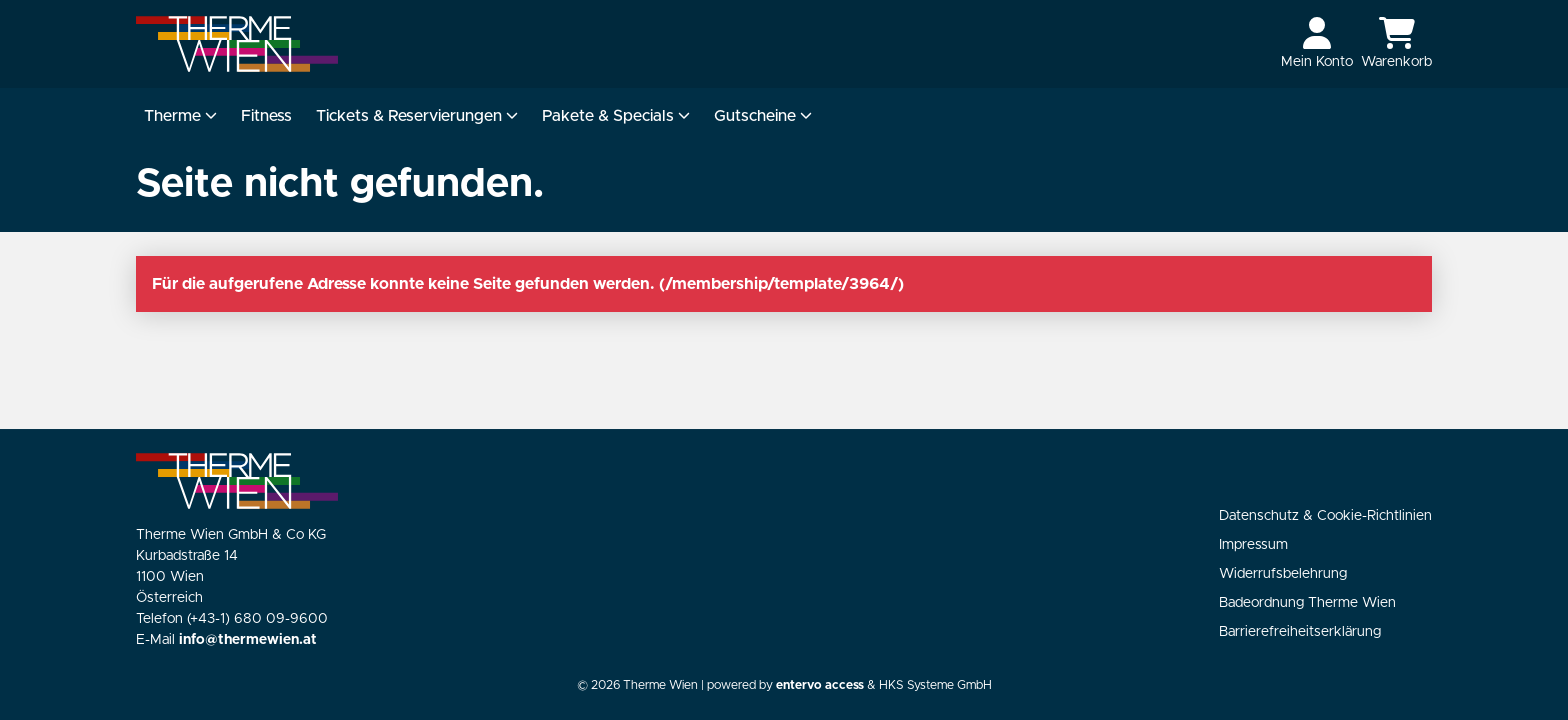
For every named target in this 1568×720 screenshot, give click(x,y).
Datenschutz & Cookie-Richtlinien (1325, 516)
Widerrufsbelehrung (1283, 574)
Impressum (1253, 545)
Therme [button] (180, 116)
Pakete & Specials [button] (616, 116)
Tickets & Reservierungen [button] (417, 116)
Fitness (266, 116)
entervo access (820, 685)
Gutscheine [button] (763, 116)
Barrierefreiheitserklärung (1300, 632)
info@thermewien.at (248, 640)
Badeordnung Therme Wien (1307, 603)
